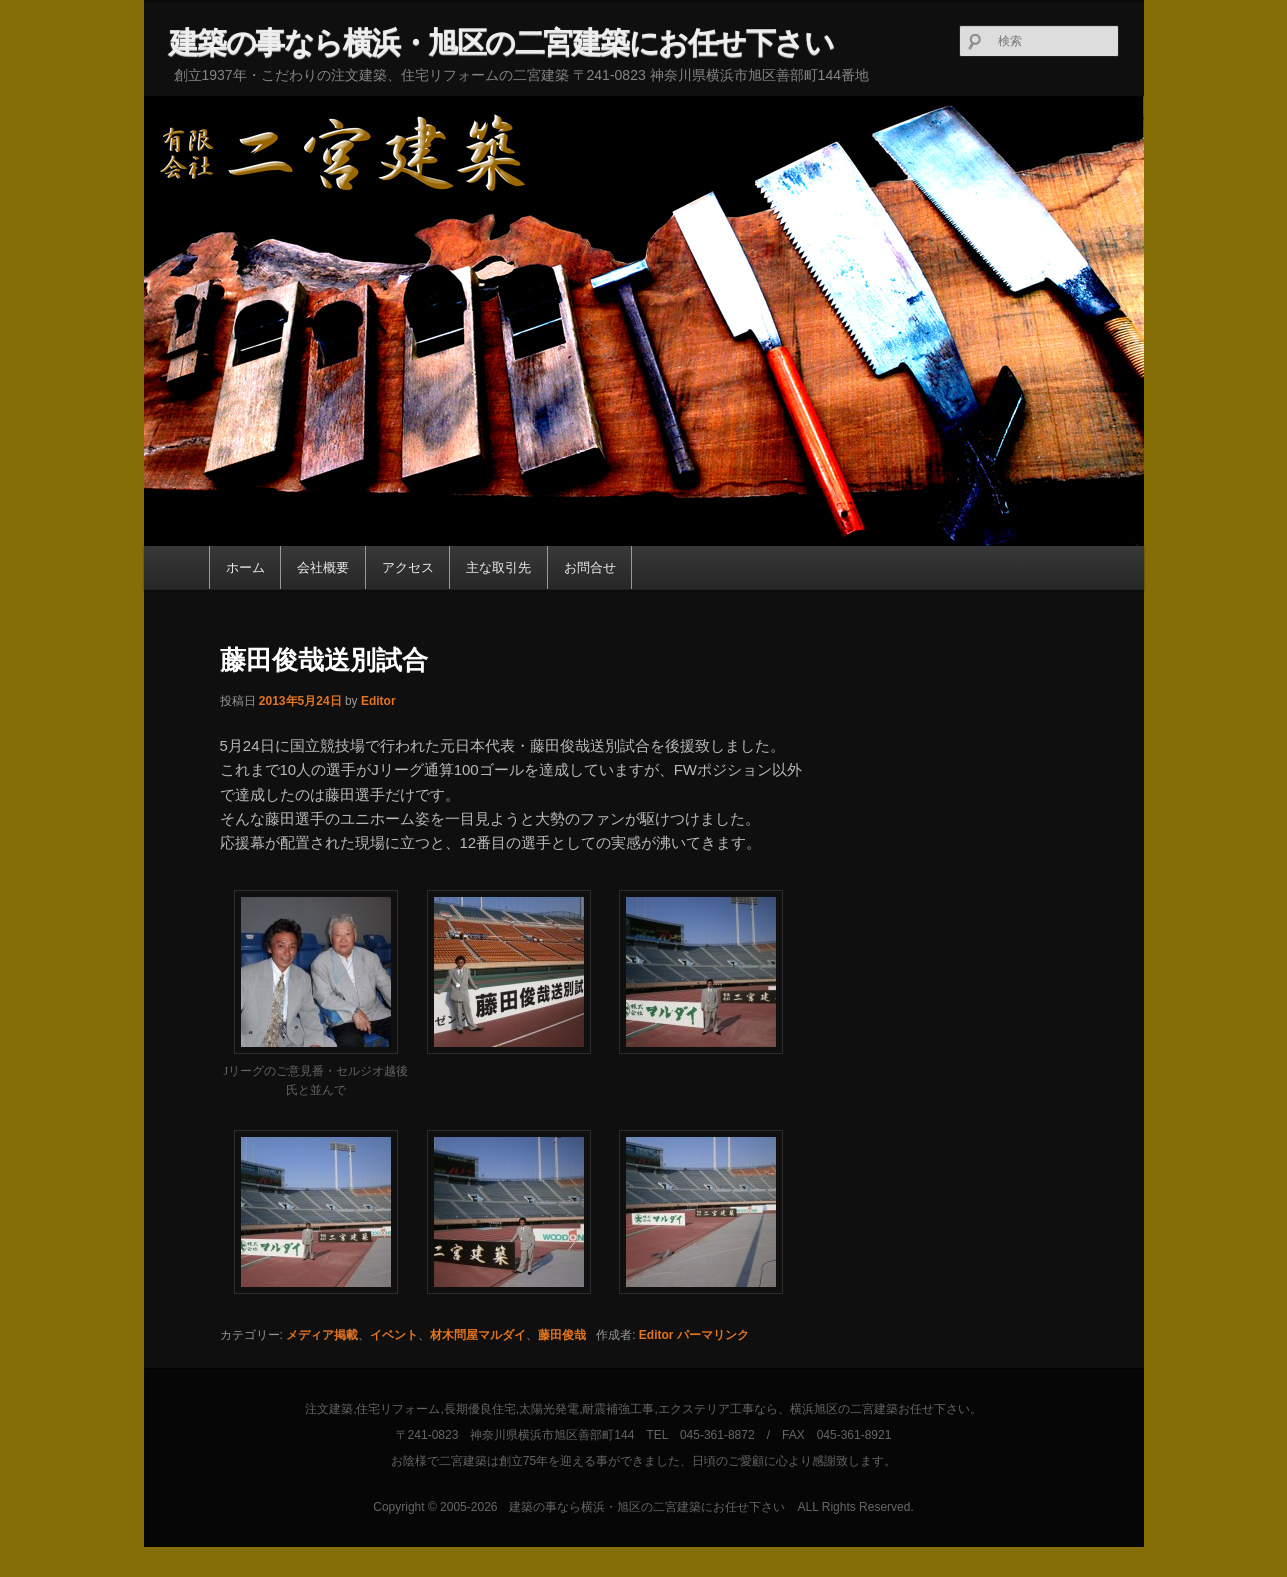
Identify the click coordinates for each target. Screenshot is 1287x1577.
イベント (394, 1335)
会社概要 (323, 567)
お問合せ (590, 567)
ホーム (245, 567)
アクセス (408, 567)
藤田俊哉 (562, 1335)
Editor (378, 701)
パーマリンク (713, 1335)
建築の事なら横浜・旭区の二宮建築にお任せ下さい (501, 42)
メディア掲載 (322, 1335)
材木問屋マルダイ (478, 1335)
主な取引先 (498, 567)
